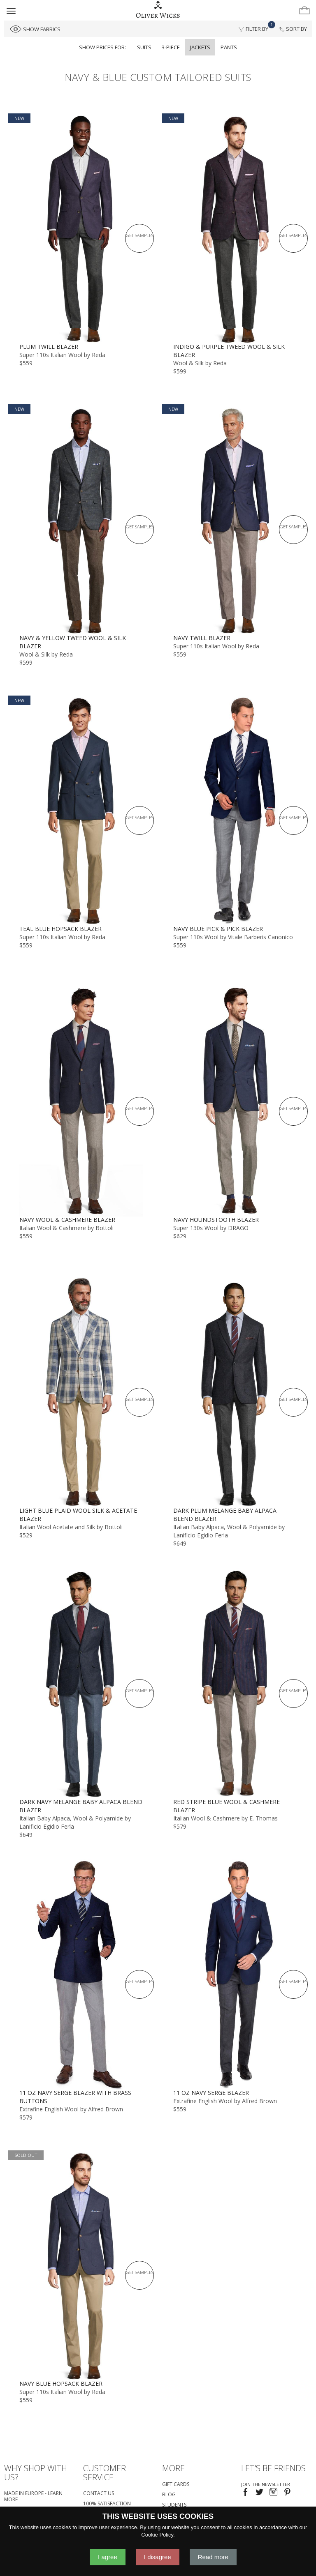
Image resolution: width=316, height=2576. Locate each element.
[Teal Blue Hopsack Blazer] (81, 810)
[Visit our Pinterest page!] (287, 2493)
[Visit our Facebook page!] (245, 2493)
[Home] (158, 10)
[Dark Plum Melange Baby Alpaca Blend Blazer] (235, 1392)
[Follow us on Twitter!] (259, 2493)
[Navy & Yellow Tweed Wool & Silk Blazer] (81, 519)
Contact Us (98, 2493)
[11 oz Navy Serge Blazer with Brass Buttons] (81, 1974)
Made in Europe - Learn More (33, 2496)
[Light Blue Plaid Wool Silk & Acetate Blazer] (81, 1392)
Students (174, 2504)
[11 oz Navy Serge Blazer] (235, 1974)
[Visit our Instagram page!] (273, 2493)
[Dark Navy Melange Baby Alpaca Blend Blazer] (81, 1682)
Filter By (255, 26)
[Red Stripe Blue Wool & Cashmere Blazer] (235, 1682)
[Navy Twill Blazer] (235, 519)
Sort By (293, 28)
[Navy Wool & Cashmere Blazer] (81, 1101)
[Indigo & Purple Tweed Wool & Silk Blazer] (235, 228)
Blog (169, 2494)
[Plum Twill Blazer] (81, 228)
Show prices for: (102, 47)
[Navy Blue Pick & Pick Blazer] (235, 810)
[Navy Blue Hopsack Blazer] (81, 2265)
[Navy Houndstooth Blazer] (235, 1101)
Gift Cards (175, 2484)
